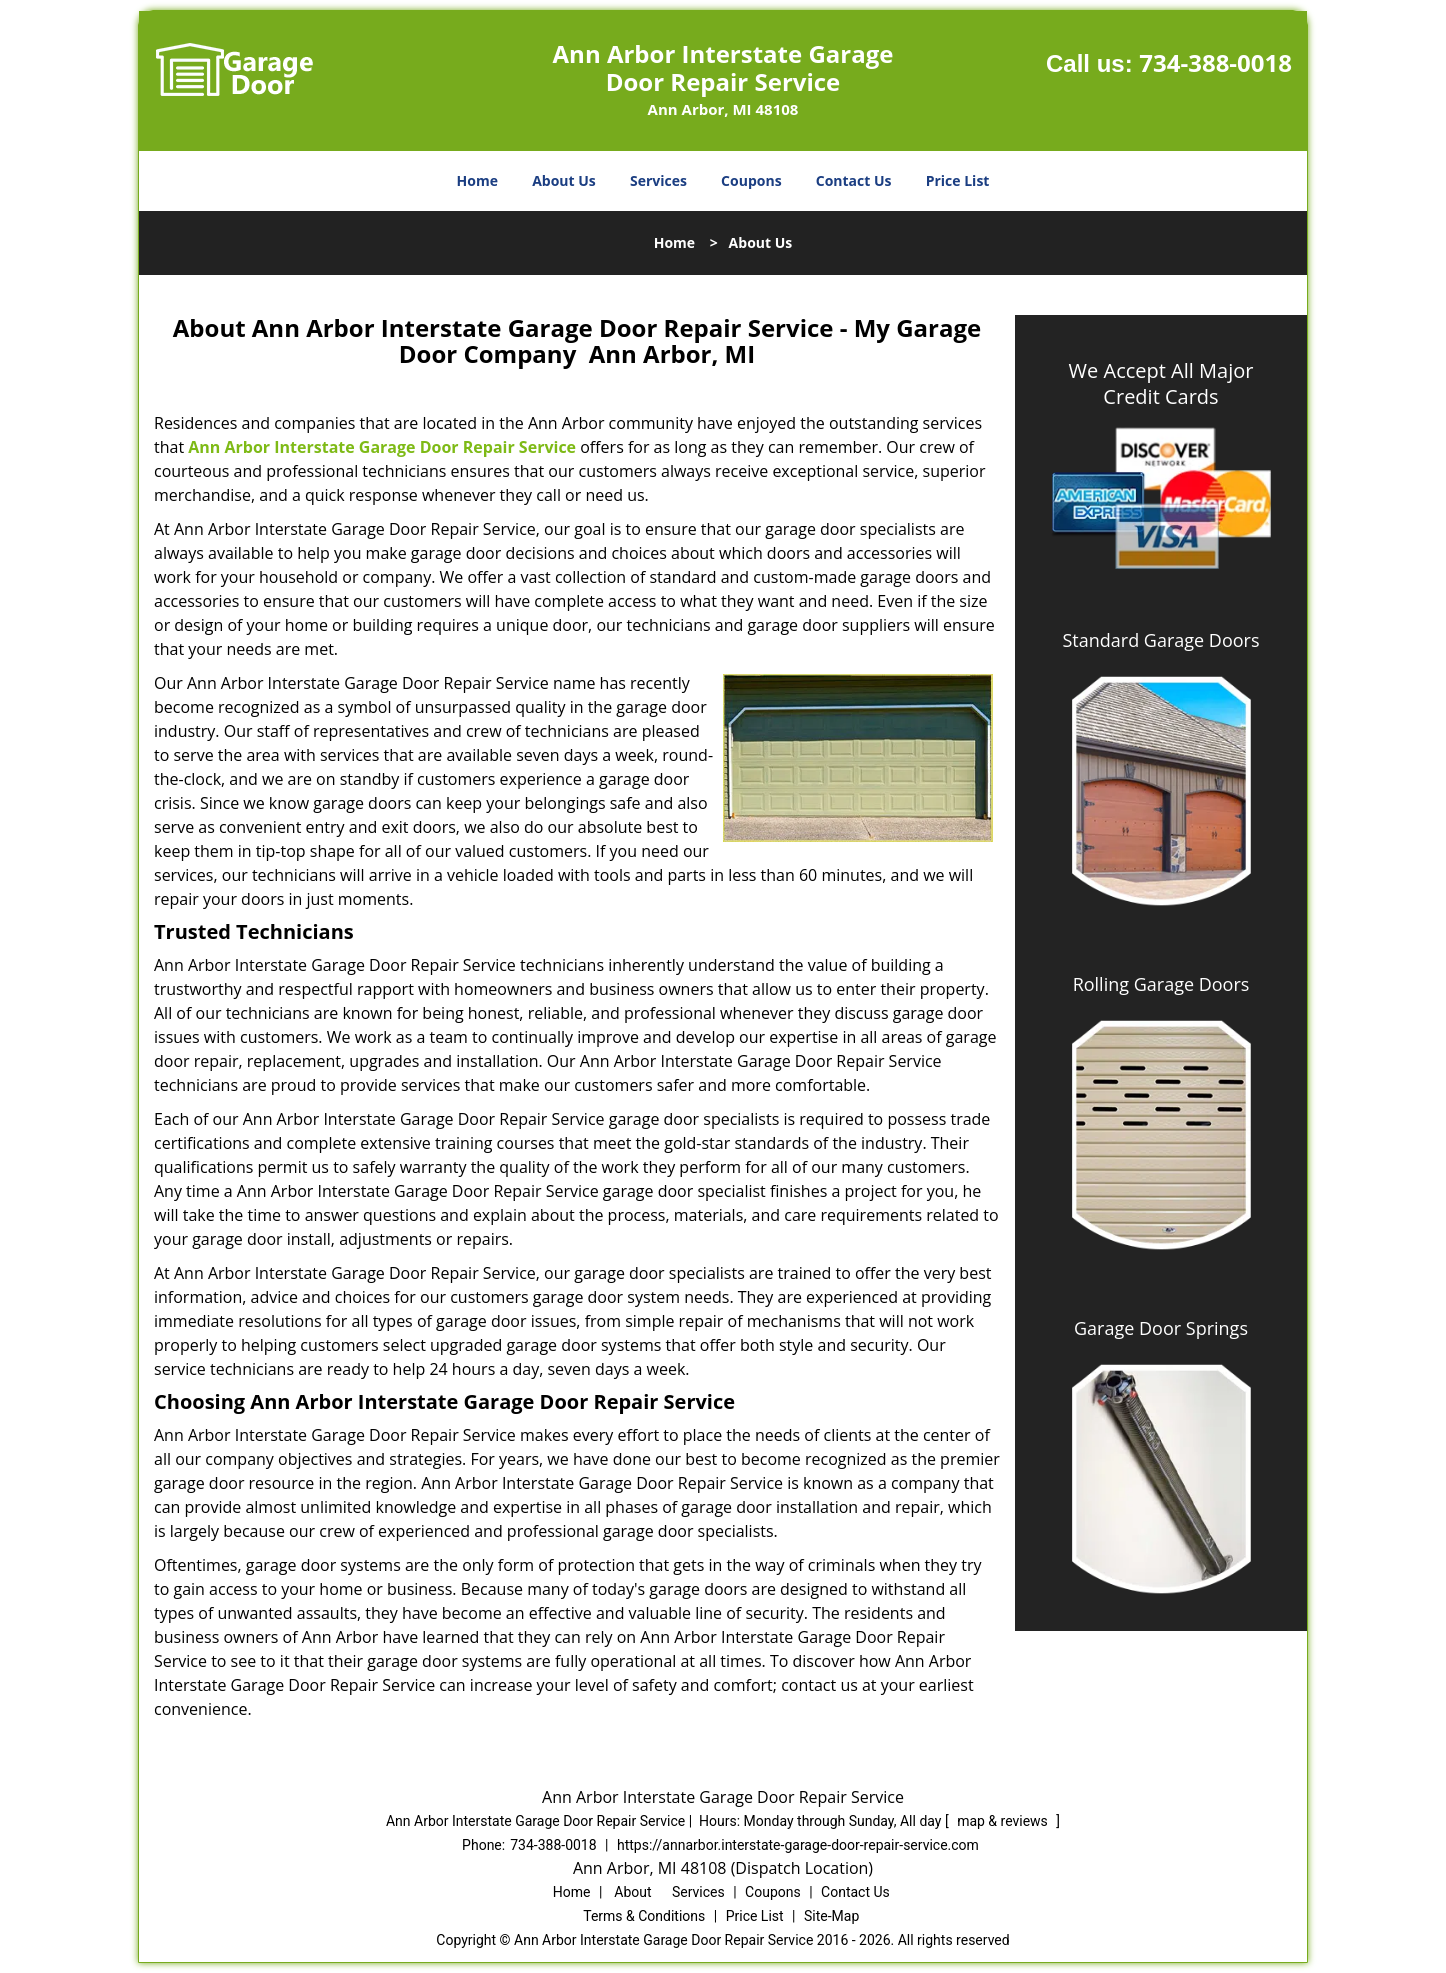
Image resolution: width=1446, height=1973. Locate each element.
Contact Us (854, 180)
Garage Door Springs (1161, 1328)
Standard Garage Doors (1160, 640)
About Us (564, 180)
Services (658, 180)
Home (477, 180)
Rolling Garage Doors (1161, 984)
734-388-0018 (1215, 62)
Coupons (751, 180)
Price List (958, 180)
